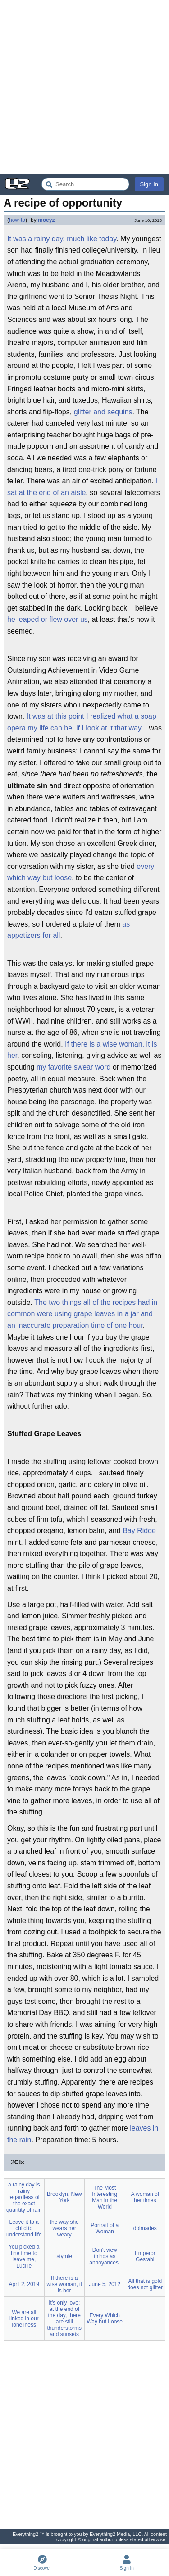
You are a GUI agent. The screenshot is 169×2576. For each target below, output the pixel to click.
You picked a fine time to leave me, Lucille (24, 2256)
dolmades (145, 2228)
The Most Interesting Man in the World (104, 2197)
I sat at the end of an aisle (82, 486)
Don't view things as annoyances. (104, 2256)
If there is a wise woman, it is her (82, 1050)
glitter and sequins (103, 412)
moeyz (46, 220)
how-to (17, 220)
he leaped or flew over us (47, 619)
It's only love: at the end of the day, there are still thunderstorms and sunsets (64, 2318)
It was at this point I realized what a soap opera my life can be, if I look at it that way (81, 722)
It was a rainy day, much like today (61, 239)
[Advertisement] (84, 86)
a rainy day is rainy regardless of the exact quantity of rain (24, 2197)
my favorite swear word (74, 1067)
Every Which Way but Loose (105, 2318)
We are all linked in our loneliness (24, 2318)
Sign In (149, 184)
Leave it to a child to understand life (24, 2228)
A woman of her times (145, 2197)
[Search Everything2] (85, 184)
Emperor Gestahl (145, 2256)
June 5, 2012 (104, 2284)
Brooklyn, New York (64, 2197)
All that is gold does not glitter (145, 2284)
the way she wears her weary (64, 2228)
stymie (64, 2256)
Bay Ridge (139, 1530)
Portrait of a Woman (105, 2228)
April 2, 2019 (24, 2284)
